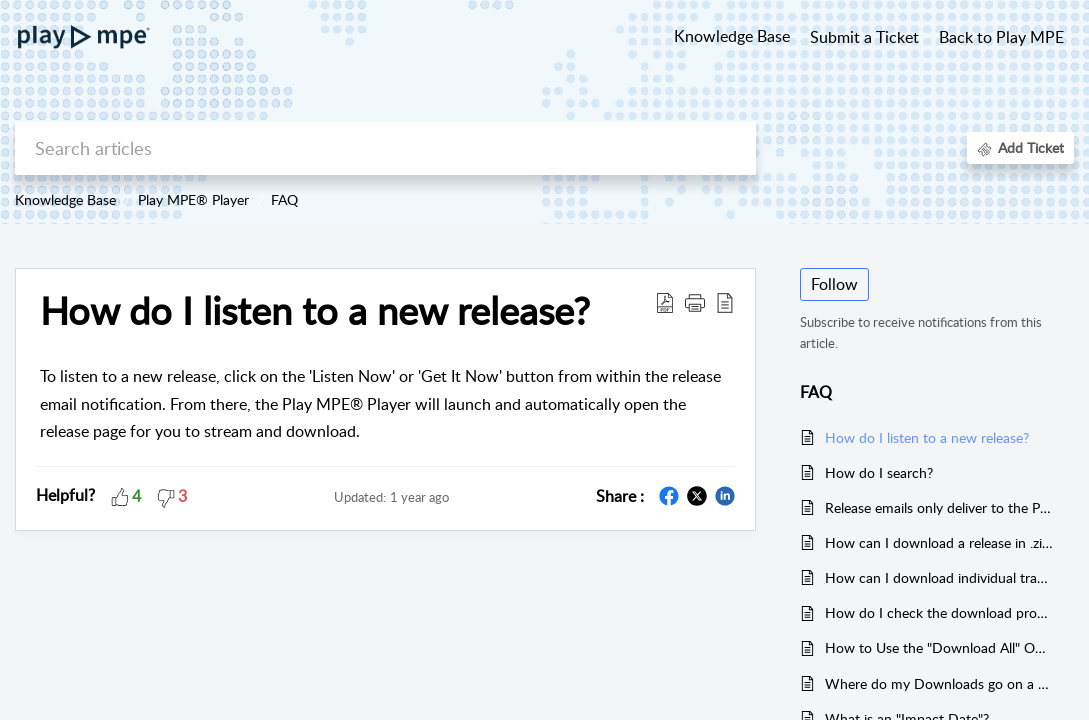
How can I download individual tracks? (939, 577)
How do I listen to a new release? (315, 311)
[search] (385, 148)
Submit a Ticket (864, 37)
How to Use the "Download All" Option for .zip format (939, 647)
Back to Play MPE (1001, 37)
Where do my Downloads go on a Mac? (939, 683)
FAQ (284, 199)
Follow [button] (834, 284)
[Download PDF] (665, 302)
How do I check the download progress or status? (939, 612)
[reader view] (725, 302)
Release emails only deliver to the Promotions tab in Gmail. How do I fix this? (939, 507)
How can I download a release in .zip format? (939, 542)
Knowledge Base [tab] (732, 36)
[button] (695, 302)
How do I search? (879, 472)
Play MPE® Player (193, 199)
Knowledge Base (65, 199)
